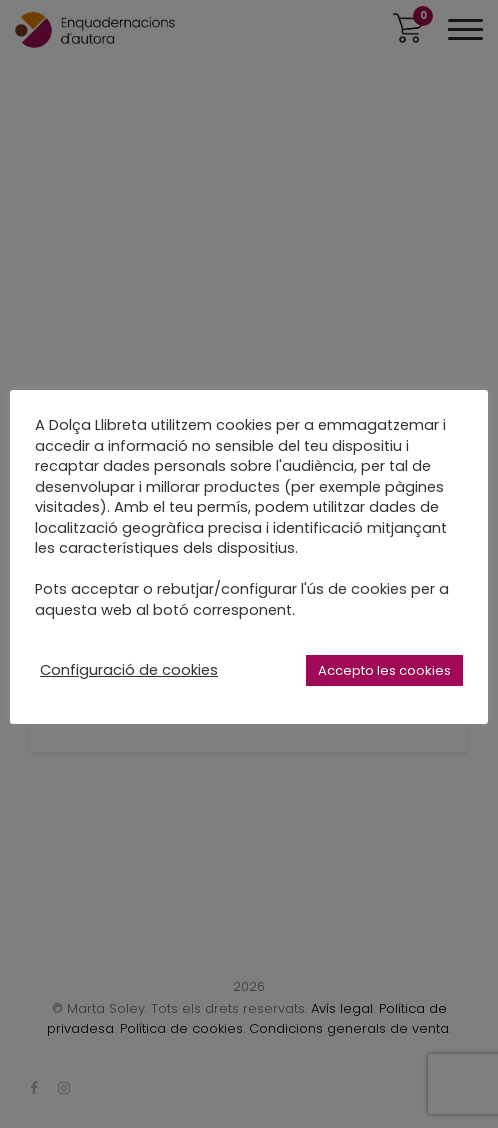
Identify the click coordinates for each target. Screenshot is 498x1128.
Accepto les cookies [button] (384, 670)
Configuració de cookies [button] (129, 670)
